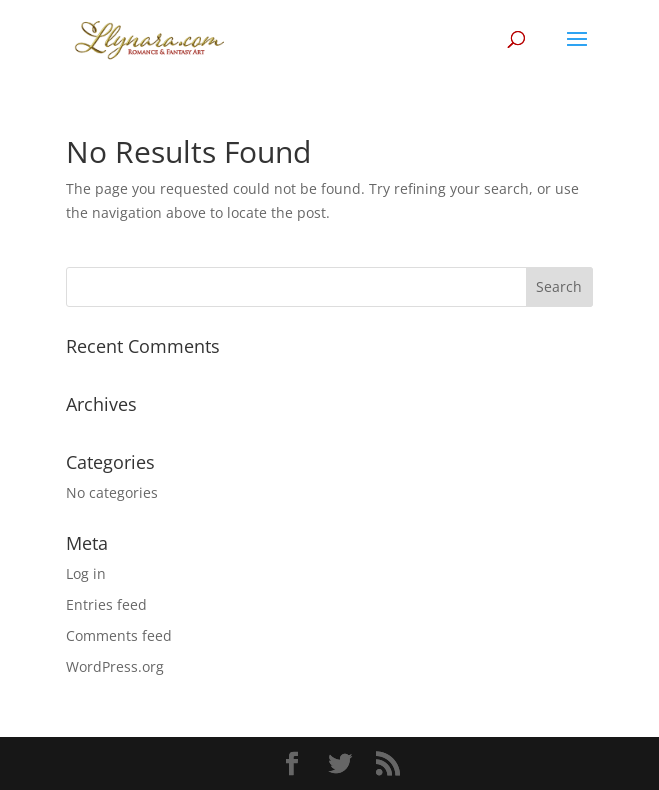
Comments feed (119, 635)
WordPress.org (115, 666)
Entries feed (106, 604)
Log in (86, 573)
